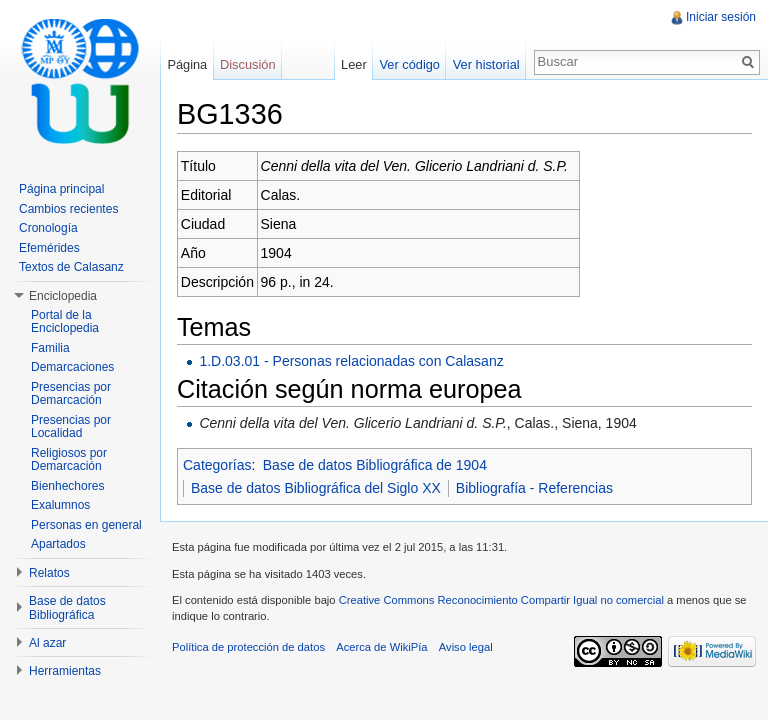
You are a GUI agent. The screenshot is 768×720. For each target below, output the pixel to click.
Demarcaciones (72, 367)
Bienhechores (67, 486)
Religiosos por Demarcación (69, 460)
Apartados (58, 544)
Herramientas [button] (65, 671)
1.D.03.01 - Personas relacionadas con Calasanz (351, 361)
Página (187, 64)
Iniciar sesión (721, 17)
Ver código (409, 64)
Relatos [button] (49, 573)
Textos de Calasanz (71, 267)
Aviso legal (466, 647)
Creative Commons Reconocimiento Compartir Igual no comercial (501, 600)
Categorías (217, 465)
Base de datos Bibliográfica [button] (67, 608)
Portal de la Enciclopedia (65, 322)
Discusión (247, 64)
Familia (50, 348)
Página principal (61, 189)
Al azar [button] (47, 643)
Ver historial (486, 64)
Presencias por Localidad (71, 427)
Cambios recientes (68, 209)
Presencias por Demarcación (71, 394)
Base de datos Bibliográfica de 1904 (375, 465)
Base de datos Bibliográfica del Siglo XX (316, 488)
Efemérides (49, 248)
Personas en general (86, 525)
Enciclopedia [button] (63, 296)
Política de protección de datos (248, 647)
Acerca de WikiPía (381, 647)
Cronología (48, 228)
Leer (354, 64)
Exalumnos (60, 505)
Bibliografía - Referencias (534, 488)
